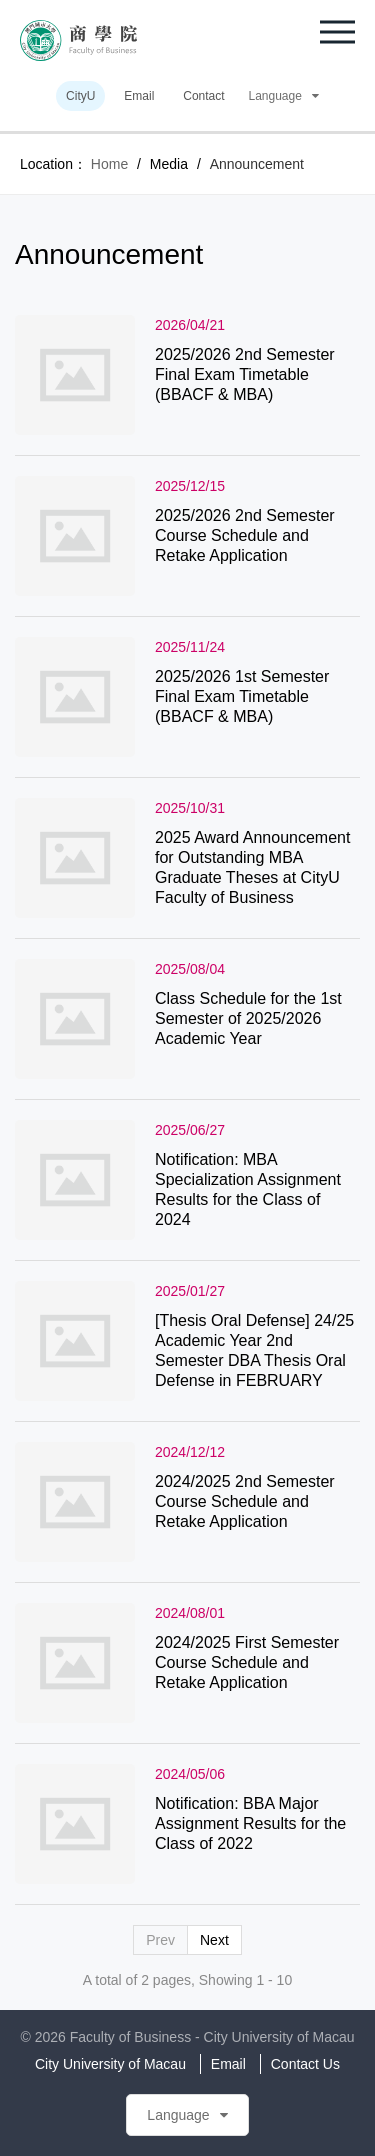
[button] (337, 32)
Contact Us (305, 2064)
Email (139, 96)
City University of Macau (110, 2064)
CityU (80, 96)
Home (109, 164)
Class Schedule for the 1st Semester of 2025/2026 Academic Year (248, 1018)
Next (214, 1940)
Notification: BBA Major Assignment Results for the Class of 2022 (250, 1823)
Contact (203, 96)
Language (284, 96)
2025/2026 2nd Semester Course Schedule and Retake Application (245, 535)
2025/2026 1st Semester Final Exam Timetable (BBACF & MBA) (242, 696)
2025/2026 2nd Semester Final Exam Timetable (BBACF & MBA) (245, 374)
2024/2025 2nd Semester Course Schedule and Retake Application (245, 1501)
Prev (160, 1940)
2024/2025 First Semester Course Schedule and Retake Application (247, 1662)
